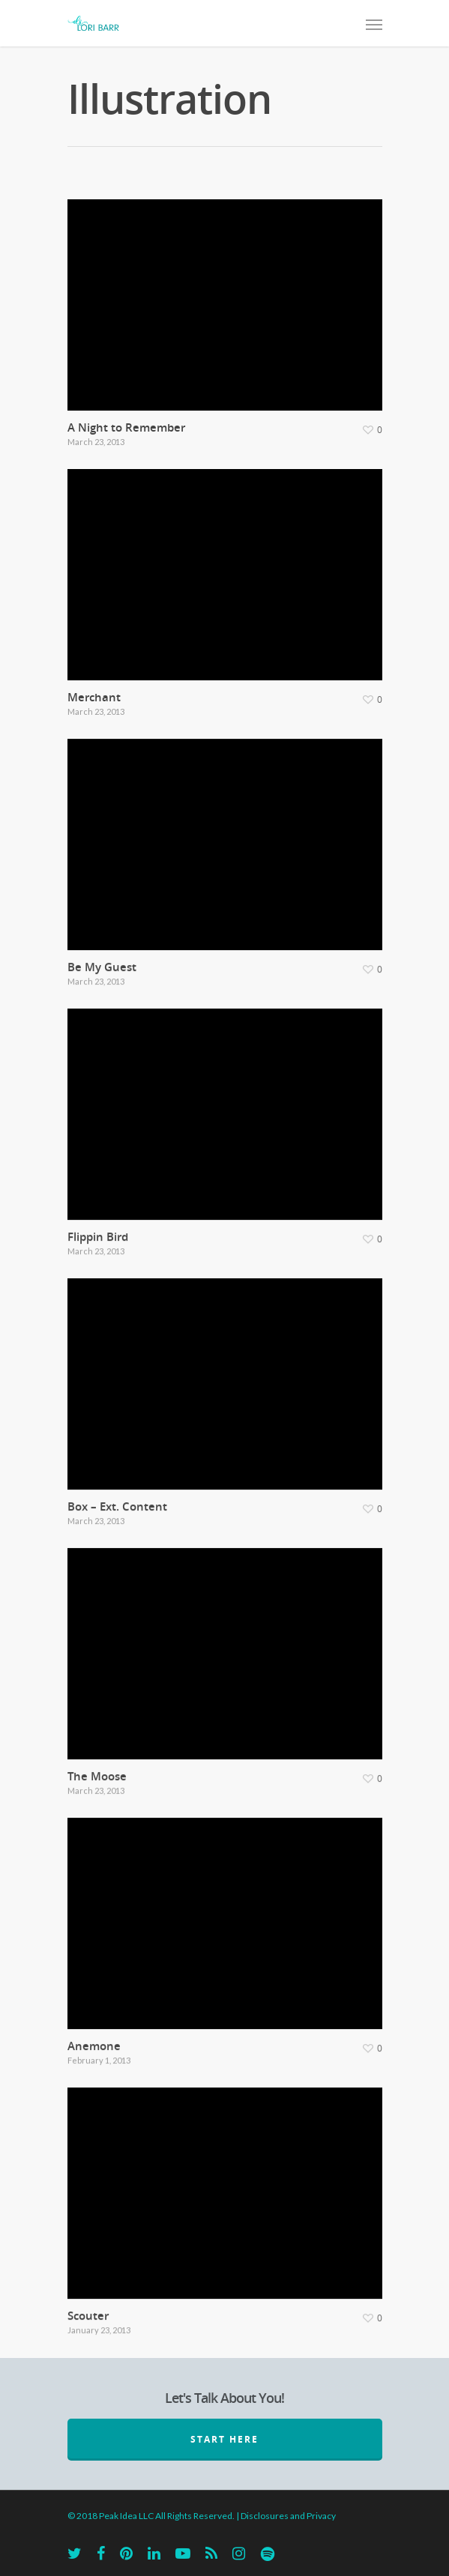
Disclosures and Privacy (288, 2515)
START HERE (224, 2439)
